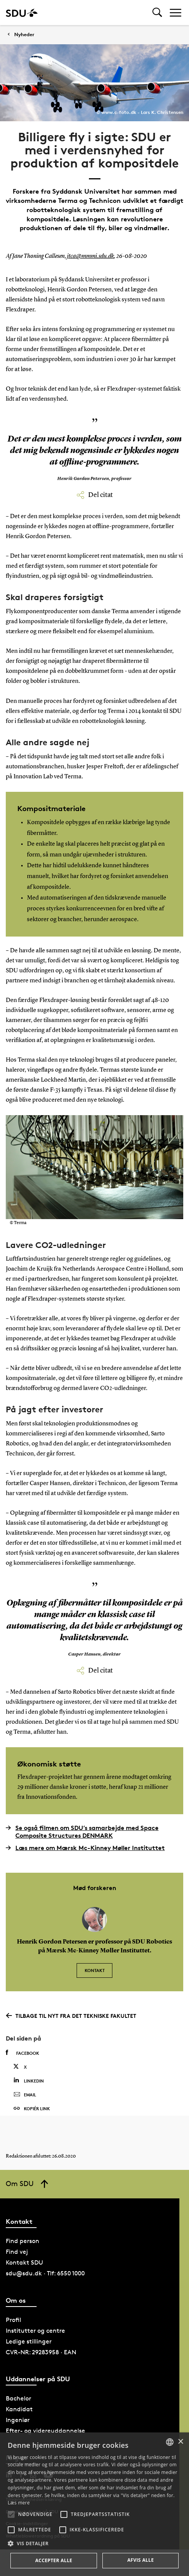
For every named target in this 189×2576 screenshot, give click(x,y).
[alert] (94, 2504)
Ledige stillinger (29, 2341)
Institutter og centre (35, 2330)
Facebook (22, 2053)
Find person (22, 2241)
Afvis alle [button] (140, 2560)
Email (24, 2095)
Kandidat (19, 2409)
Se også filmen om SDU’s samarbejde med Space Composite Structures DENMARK (82, 1831)
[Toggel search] (157, 12)
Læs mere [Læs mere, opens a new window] (19, 2502)
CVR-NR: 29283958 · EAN (41, 2352)
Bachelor (18, 2398)
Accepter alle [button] (53, 2560)
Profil (13, 2319)
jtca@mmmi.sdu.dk (90, 256)
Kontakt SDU (24, 2262)
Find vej (17, 2251)
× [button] (180, 2442)
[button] (11, 2514)
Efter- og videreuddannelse (45, 2430)
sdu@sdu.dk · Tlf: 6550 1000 (45, 2273)
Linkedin (28, 2080)
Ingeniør (18, 2420)
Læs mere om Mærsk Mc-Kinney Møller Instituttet (85, 1848)
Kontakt (95, 1970)
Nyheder (24, 34)
